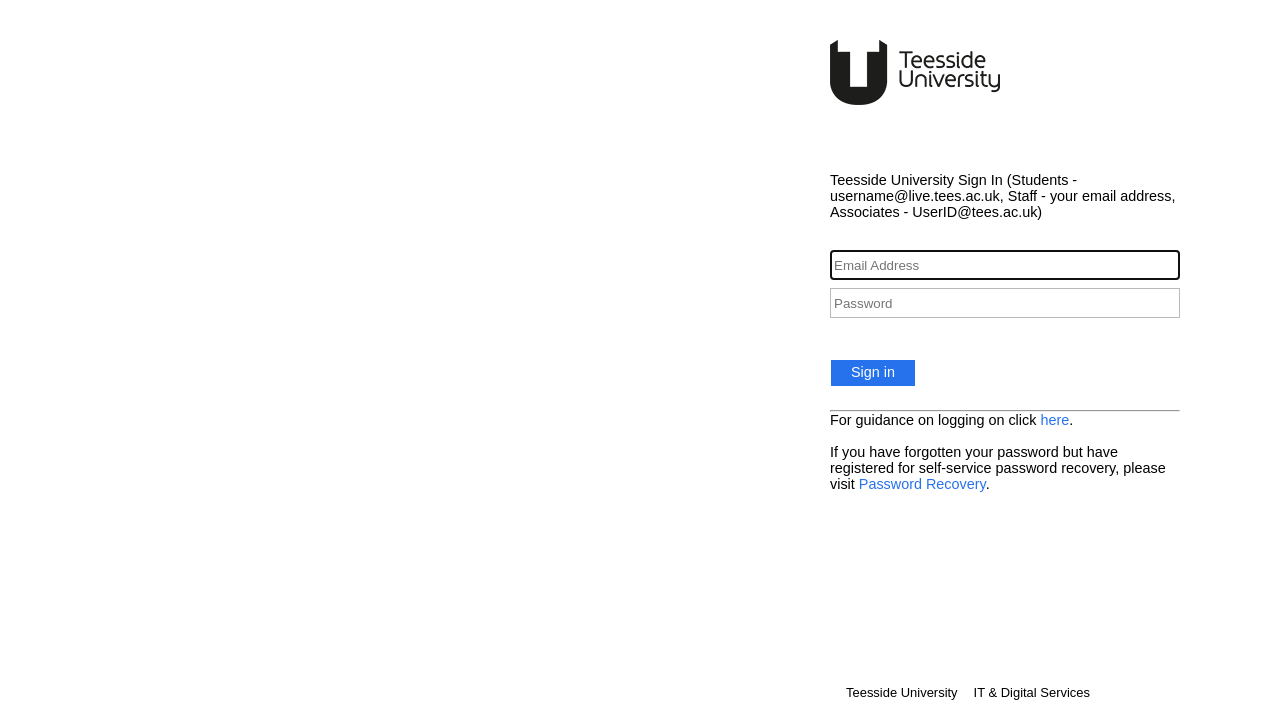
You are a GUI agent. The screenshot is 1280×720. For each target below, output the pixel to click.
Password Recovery (922, 484)
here (1054, 420)
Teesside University (902, 692)
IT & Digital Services (1032, 692)
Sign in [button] (873, 372)
